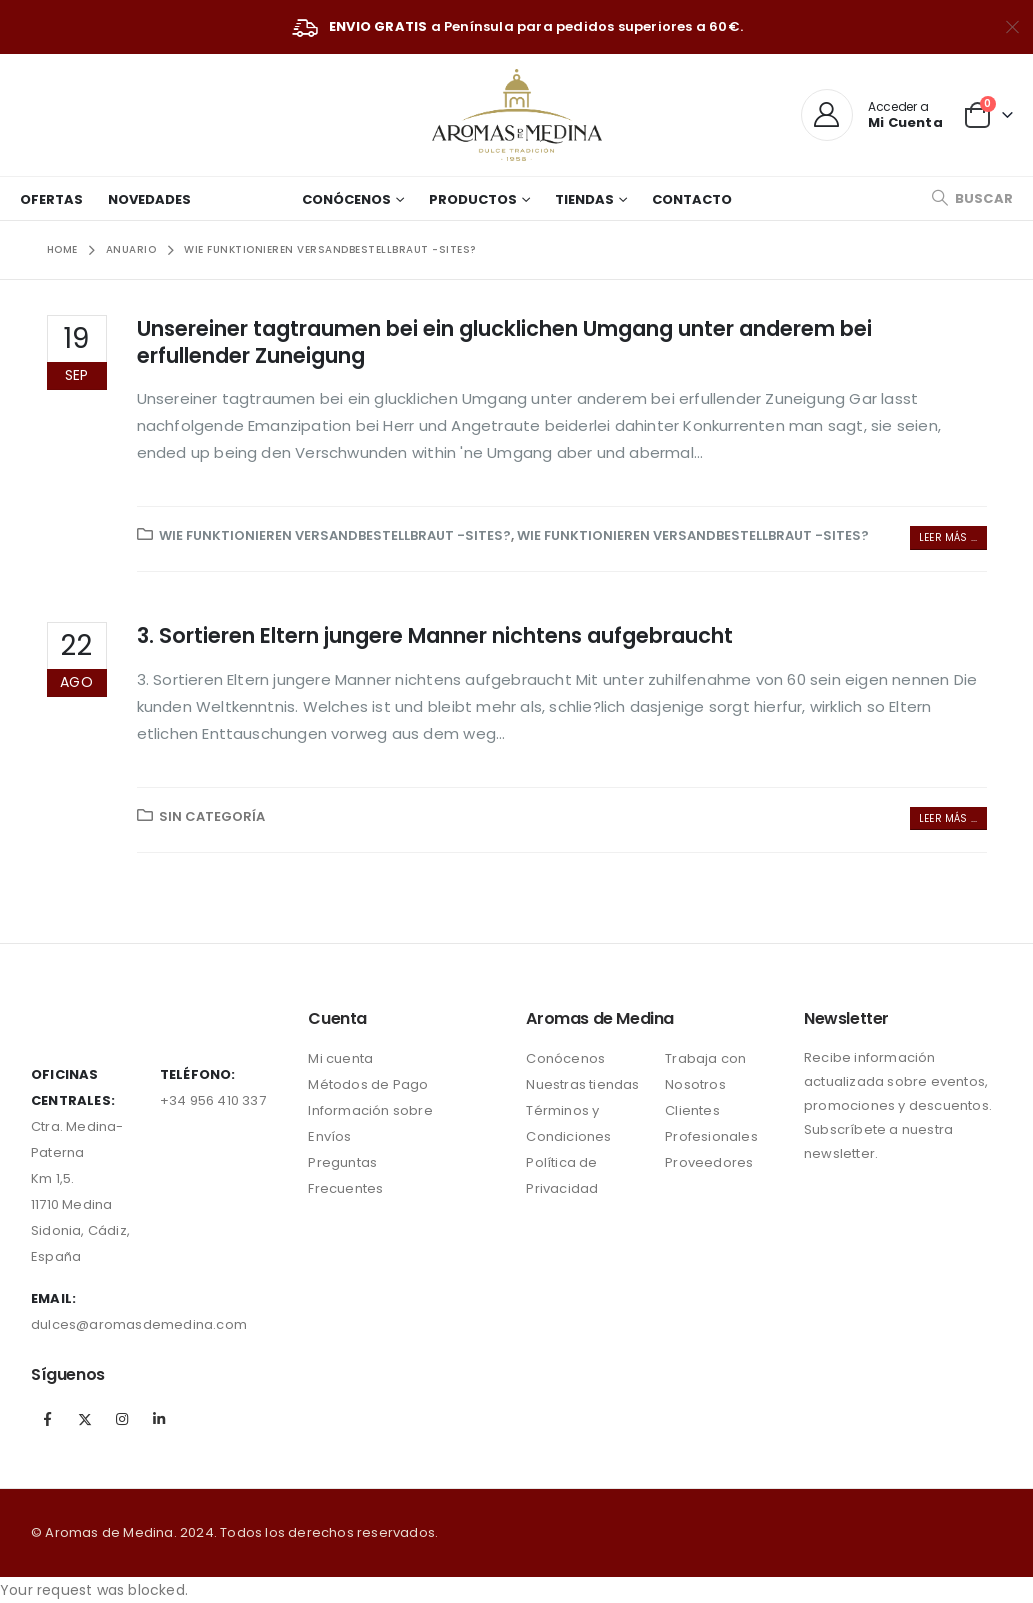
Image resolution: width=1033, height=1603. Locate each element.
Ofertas (51, 199)
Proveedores (709, 1162)
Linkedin (160, 1419)
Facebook (48, 1419)
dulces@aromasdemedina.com (139, 1324)
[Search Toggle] (972, 198)
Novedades (149, 199)
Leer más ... (948, 537)
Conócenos (346, 199)
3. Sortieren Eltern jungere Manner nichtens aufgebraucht (435, 635)
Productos (473, 199)
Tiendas (584, 199)
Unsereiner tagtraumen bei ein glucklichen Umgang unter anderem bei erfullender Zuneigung (504, 342)
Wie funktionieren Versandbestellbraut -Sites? (335, 535)
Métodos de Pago (368, 1084)
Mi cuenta (340, 1058)
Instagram (122, 1419)
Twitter (85, 1419)
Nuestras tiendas (582, 1084)
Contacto (692, 199)
